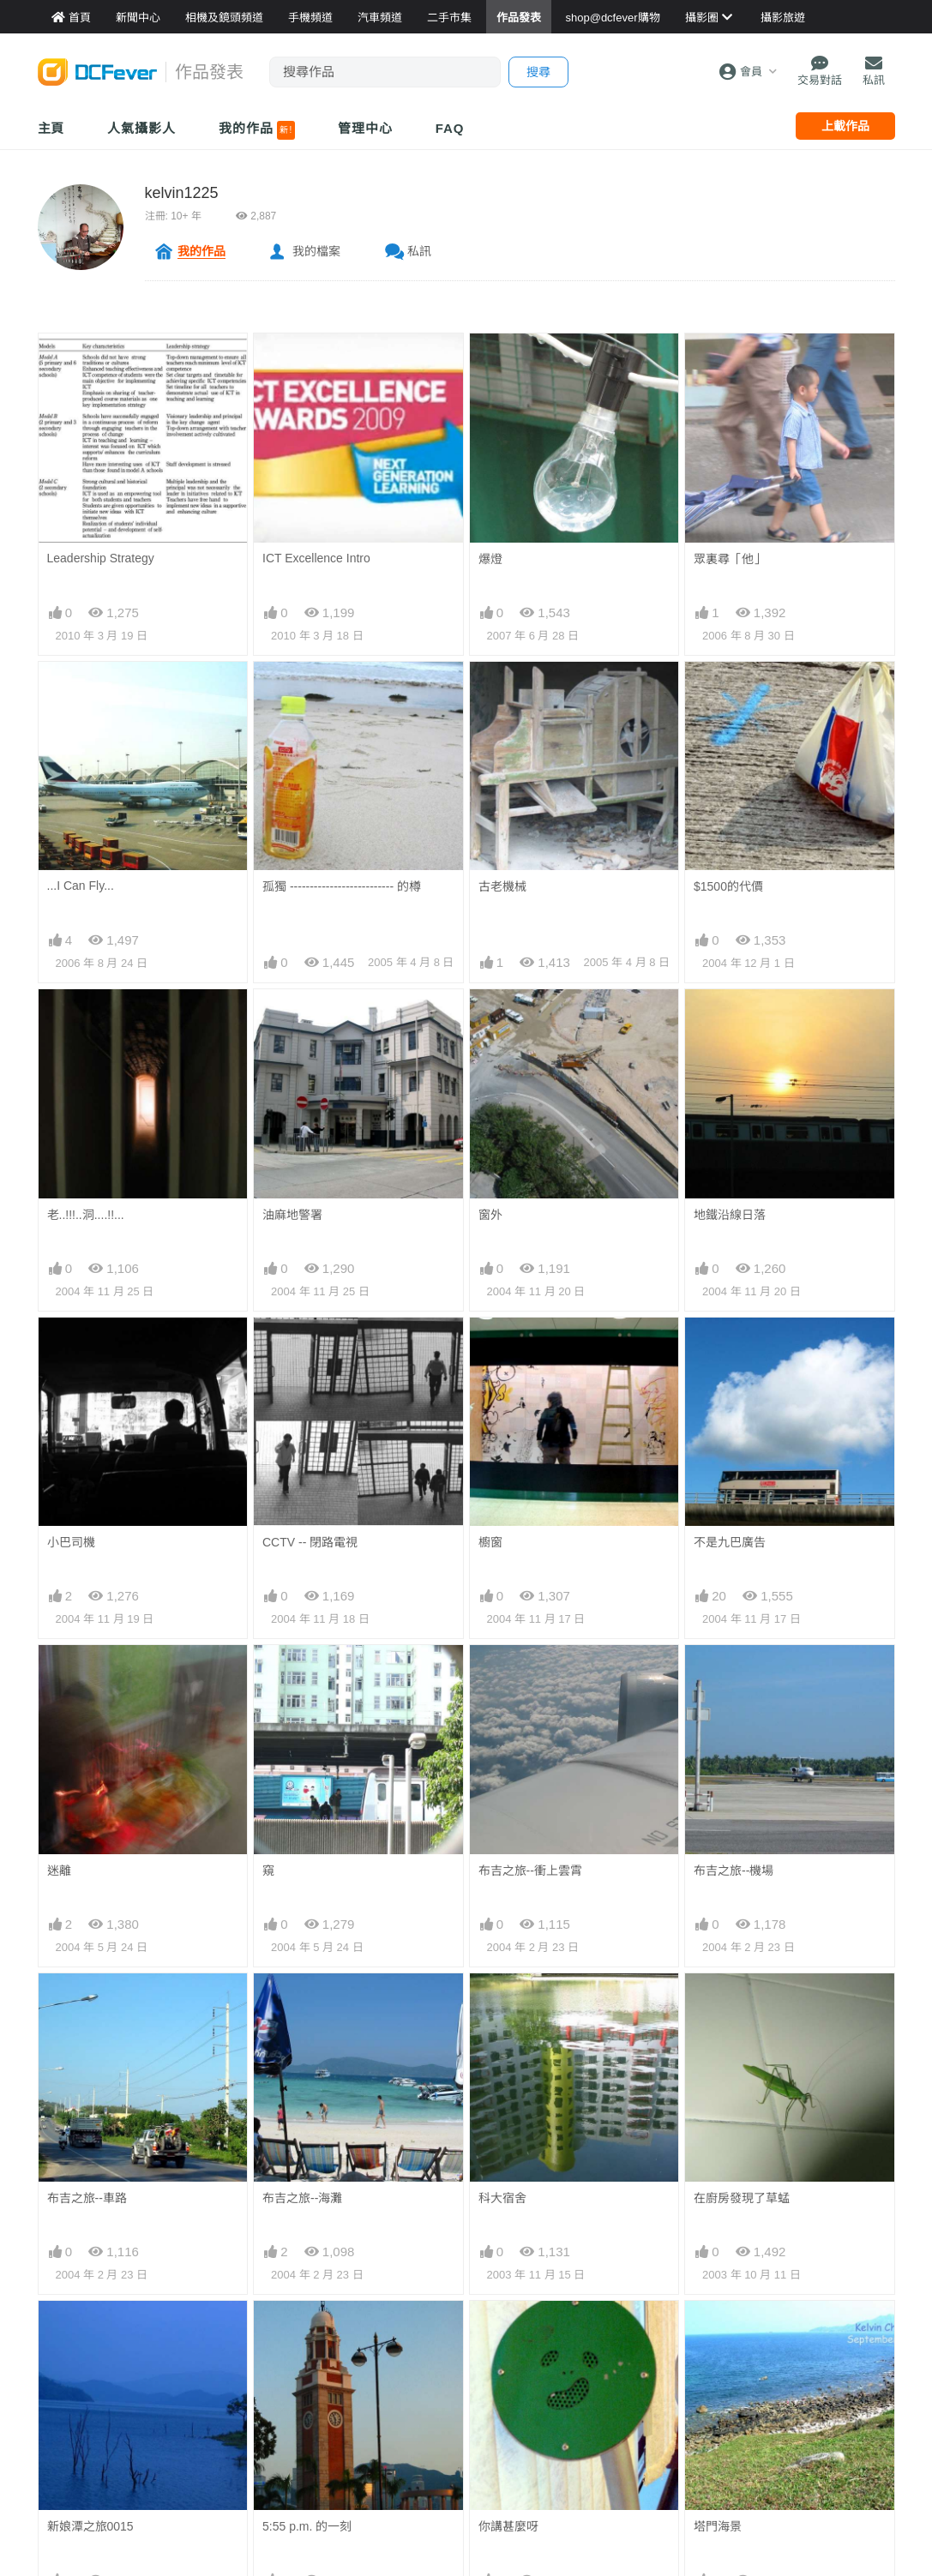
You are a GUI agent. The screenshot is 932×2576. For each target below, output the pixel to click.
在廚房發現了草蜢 (742, 2004)
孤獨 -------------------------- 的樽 (341, 886)
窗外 (490, 1215)
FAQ (450, 128)
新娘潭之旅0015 (90, 2332)
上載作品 (845, 126)
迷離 (59, 1870)
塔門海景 (718, 2332)
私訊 (419, 251)
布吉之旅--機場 (733, 1870)
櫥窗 (490, 1542)
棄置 (274, 2465)
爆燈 (490, 559)
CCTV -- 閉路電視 (310, 1542)
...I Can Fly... (80, 885)
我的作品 (257, 130)
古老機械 (502, 886)
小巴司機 (71, 1542)
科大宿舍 (502, 2004)
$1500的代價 (728, 886)
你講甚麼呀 (508, 2332)
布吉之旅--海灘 (302, 2198)
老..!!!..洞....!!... (85, 1215)
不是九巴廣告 (730, 1542)
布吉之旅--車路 (87, 2198)
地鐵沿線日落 (730, 1215)
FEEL (493, 2464)
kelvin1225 (182, 192)
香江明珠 (718, 2465)
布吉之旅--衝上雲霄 (530, 1870)
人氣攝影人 (141, 128)
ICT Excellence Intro (316, 558)
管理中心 (365, 128)
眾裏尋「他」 (730, 559)
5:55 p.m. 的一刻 (307, 2332)
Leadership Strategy (100, 558)
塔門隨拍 (71, 2465)
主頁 (51, 128)
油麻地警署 (292, 1215)
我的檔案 (316, 251)
